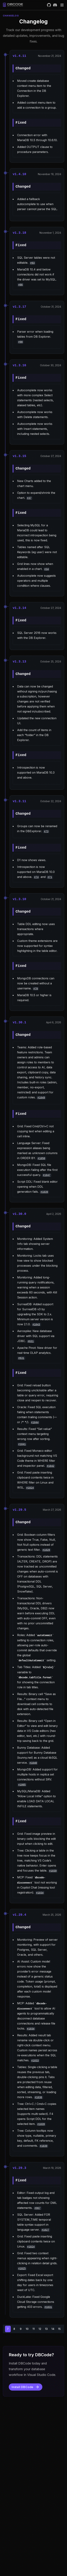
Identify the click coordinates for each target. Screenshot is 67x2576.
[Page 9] (21, 2329)
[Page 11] (33, 2329)
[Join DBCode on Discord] (55, 5)
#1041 (22, 1444)
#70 (35, 988)
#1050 (41, 1158)
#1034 (40, 1892)
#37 (29, 498)
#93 (32, 263)
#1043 (36, 1324)
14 (52, 2328)
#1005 (22, 1784)
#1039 (44, 1192)
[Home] (13, 5)
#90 (20, 342)
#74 (36, 877)
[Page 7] (8, 2329)
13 (46, 2328)
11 (34, 2328)
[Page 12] (40, 2329)
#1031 (48, 2307)
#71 (50, 877)
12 (40, 2328)
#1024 (30, 1487)
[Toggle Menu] (62, 5)
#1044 (35, 1422)
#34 (46, 569)
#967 (37, 2208)
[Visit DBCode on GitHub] (49, 5)
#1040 (33, 1763)
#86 (20, 284)
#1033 (35, 2060)
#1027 (45, 2230)
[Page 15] (59, 2329)
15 (59, 2328)
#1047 (46, 1175)
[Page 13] (46, 2329)
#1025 (22, 2268)
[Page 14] (53, 2329)
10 (27, 2328)
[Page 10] (27, 2329)
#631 (31, 1341)
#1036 (38, 2097)
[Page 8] (14, 2329)
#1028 (46, 1550)
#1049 (41, 1097)
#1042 (50, 1466)
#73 (46, 831)
